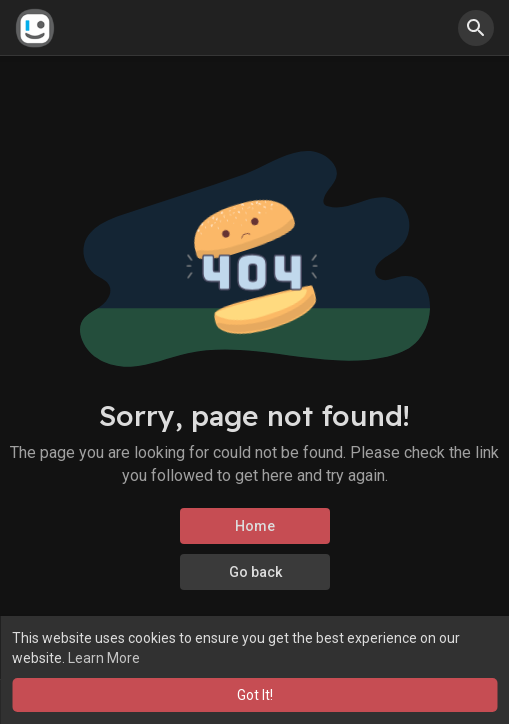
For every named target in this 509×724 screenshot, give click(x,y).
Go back (254, 572)
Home (255, 526)
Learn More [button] (104, 658)
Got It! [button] (255, 695)
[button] (476, 28)
